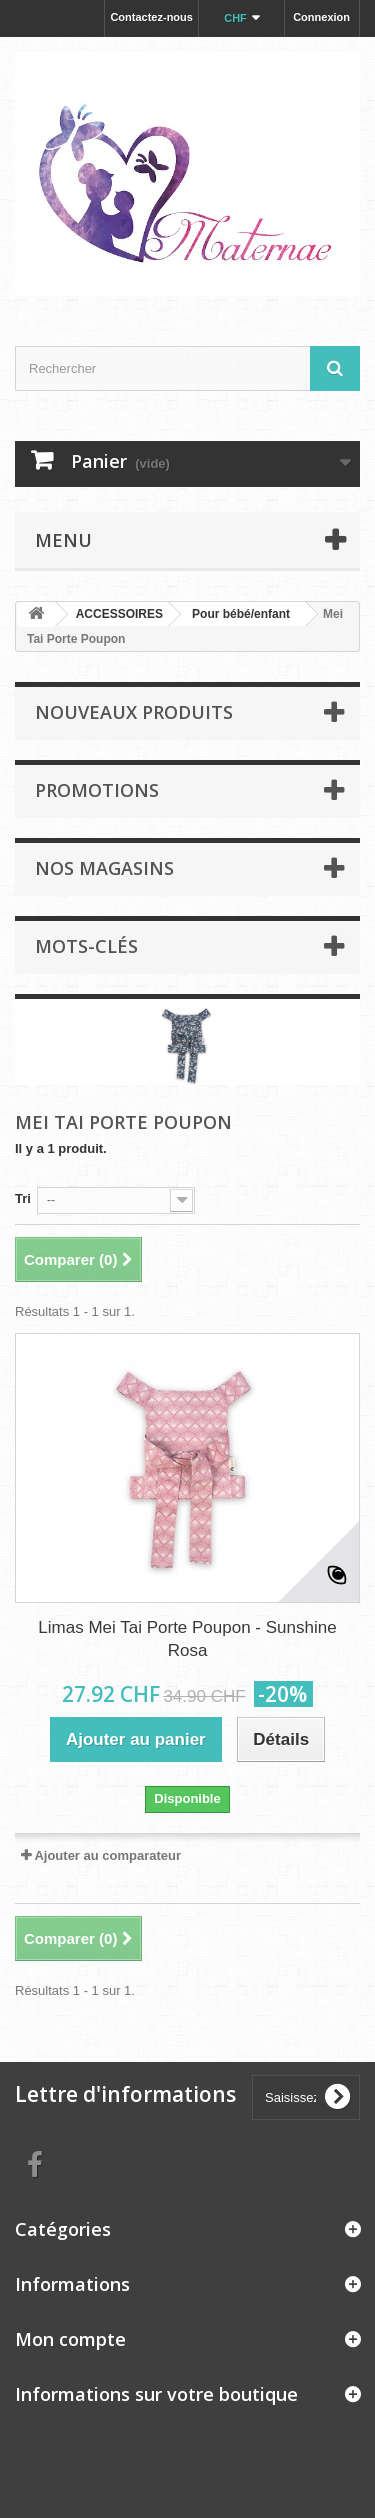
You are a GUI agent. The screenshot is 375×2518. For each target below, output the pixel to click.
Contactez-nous (151, 17)
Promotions (97, 790)
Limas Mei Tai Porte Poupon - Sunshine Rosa (187, 1639)
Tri (23, 1198)
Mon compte (70, 2339)
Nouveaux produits (134, 712)
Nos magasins (104, 868)
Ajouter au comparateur (107, 1855)
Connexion (321, 17)
